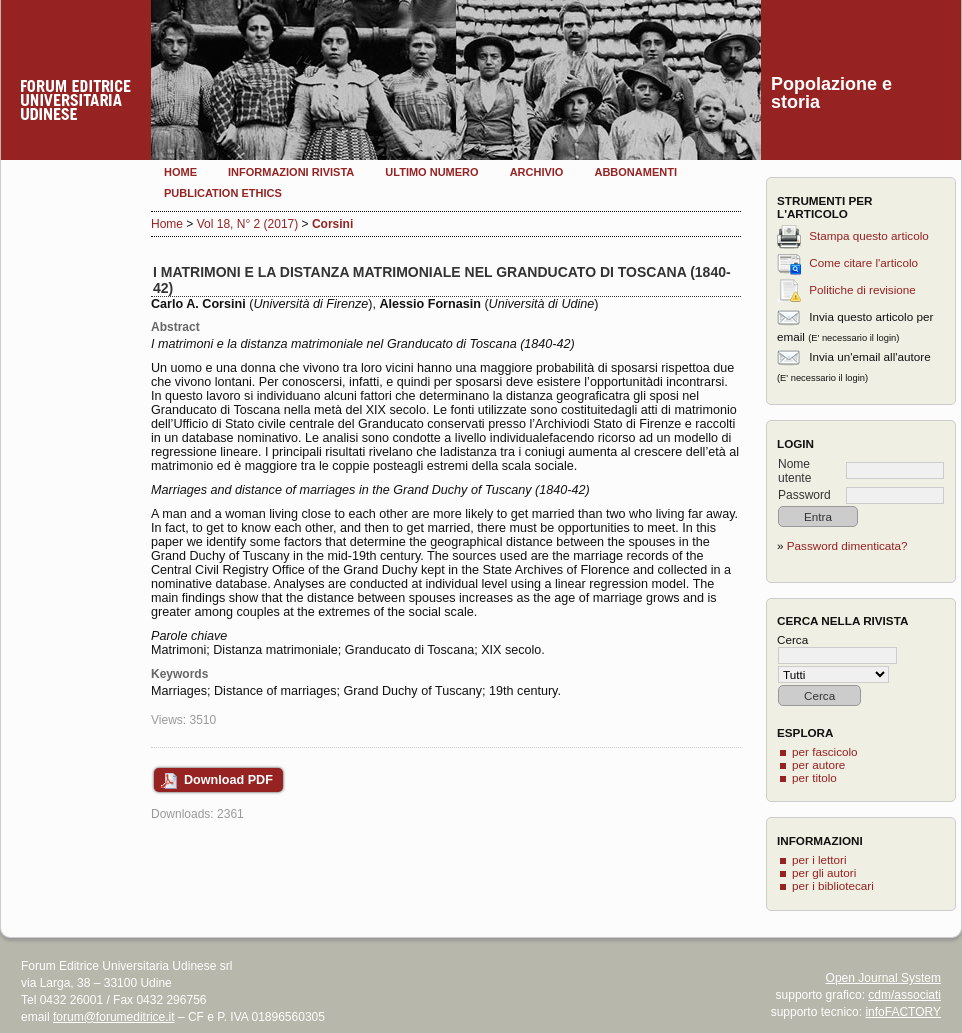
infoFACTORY (903, 1012)
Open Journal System (883, 978)
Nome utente (794, 471)
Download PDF (228, 780)
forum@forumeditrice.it (114, 1017)
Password (804, 495)
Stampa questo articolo (869, 235)
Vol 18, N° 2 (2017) (248, 224)
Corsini (332, 224)
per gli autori (824, 872)
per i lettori (819, 859)
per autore (818, 764)
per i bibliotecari (833, 885)
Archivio (537, 172)
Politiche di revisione (862, 289)
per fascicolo (825, 751)
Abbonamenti (635, 172)
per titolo (814, 777)
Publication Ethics (223, 193)
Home (180, 172)
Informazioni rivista (291, 172)
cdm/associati (904, 995)
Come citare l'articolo (863, 262)
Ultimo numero (431, 172)
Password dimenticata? (847, 545)
